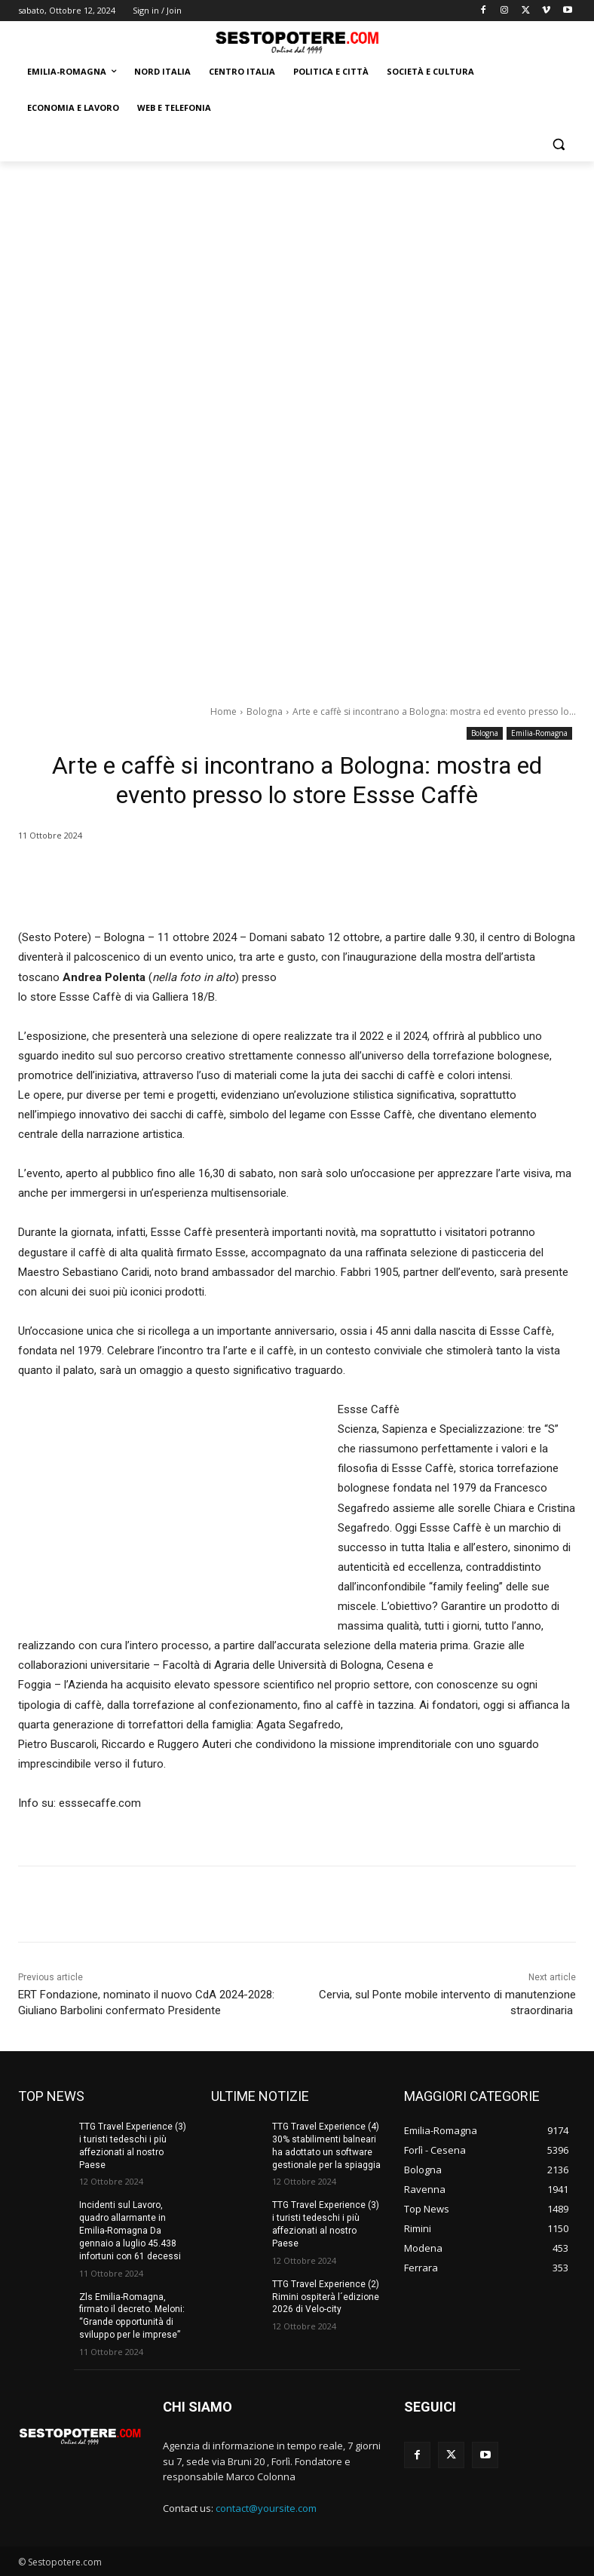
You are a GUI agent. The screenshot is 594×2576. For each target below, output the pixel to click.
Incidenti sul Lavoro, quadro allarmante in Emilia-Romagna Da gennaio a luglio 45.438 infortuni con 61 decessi (130, 2230)
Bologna (264, 711)
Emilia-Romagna (539, 733)
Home (223, 711)
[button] (558, 144)
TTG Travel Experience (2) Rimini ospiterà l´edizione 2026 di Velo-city (325, 2296)
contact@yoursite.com (266, 2508)
